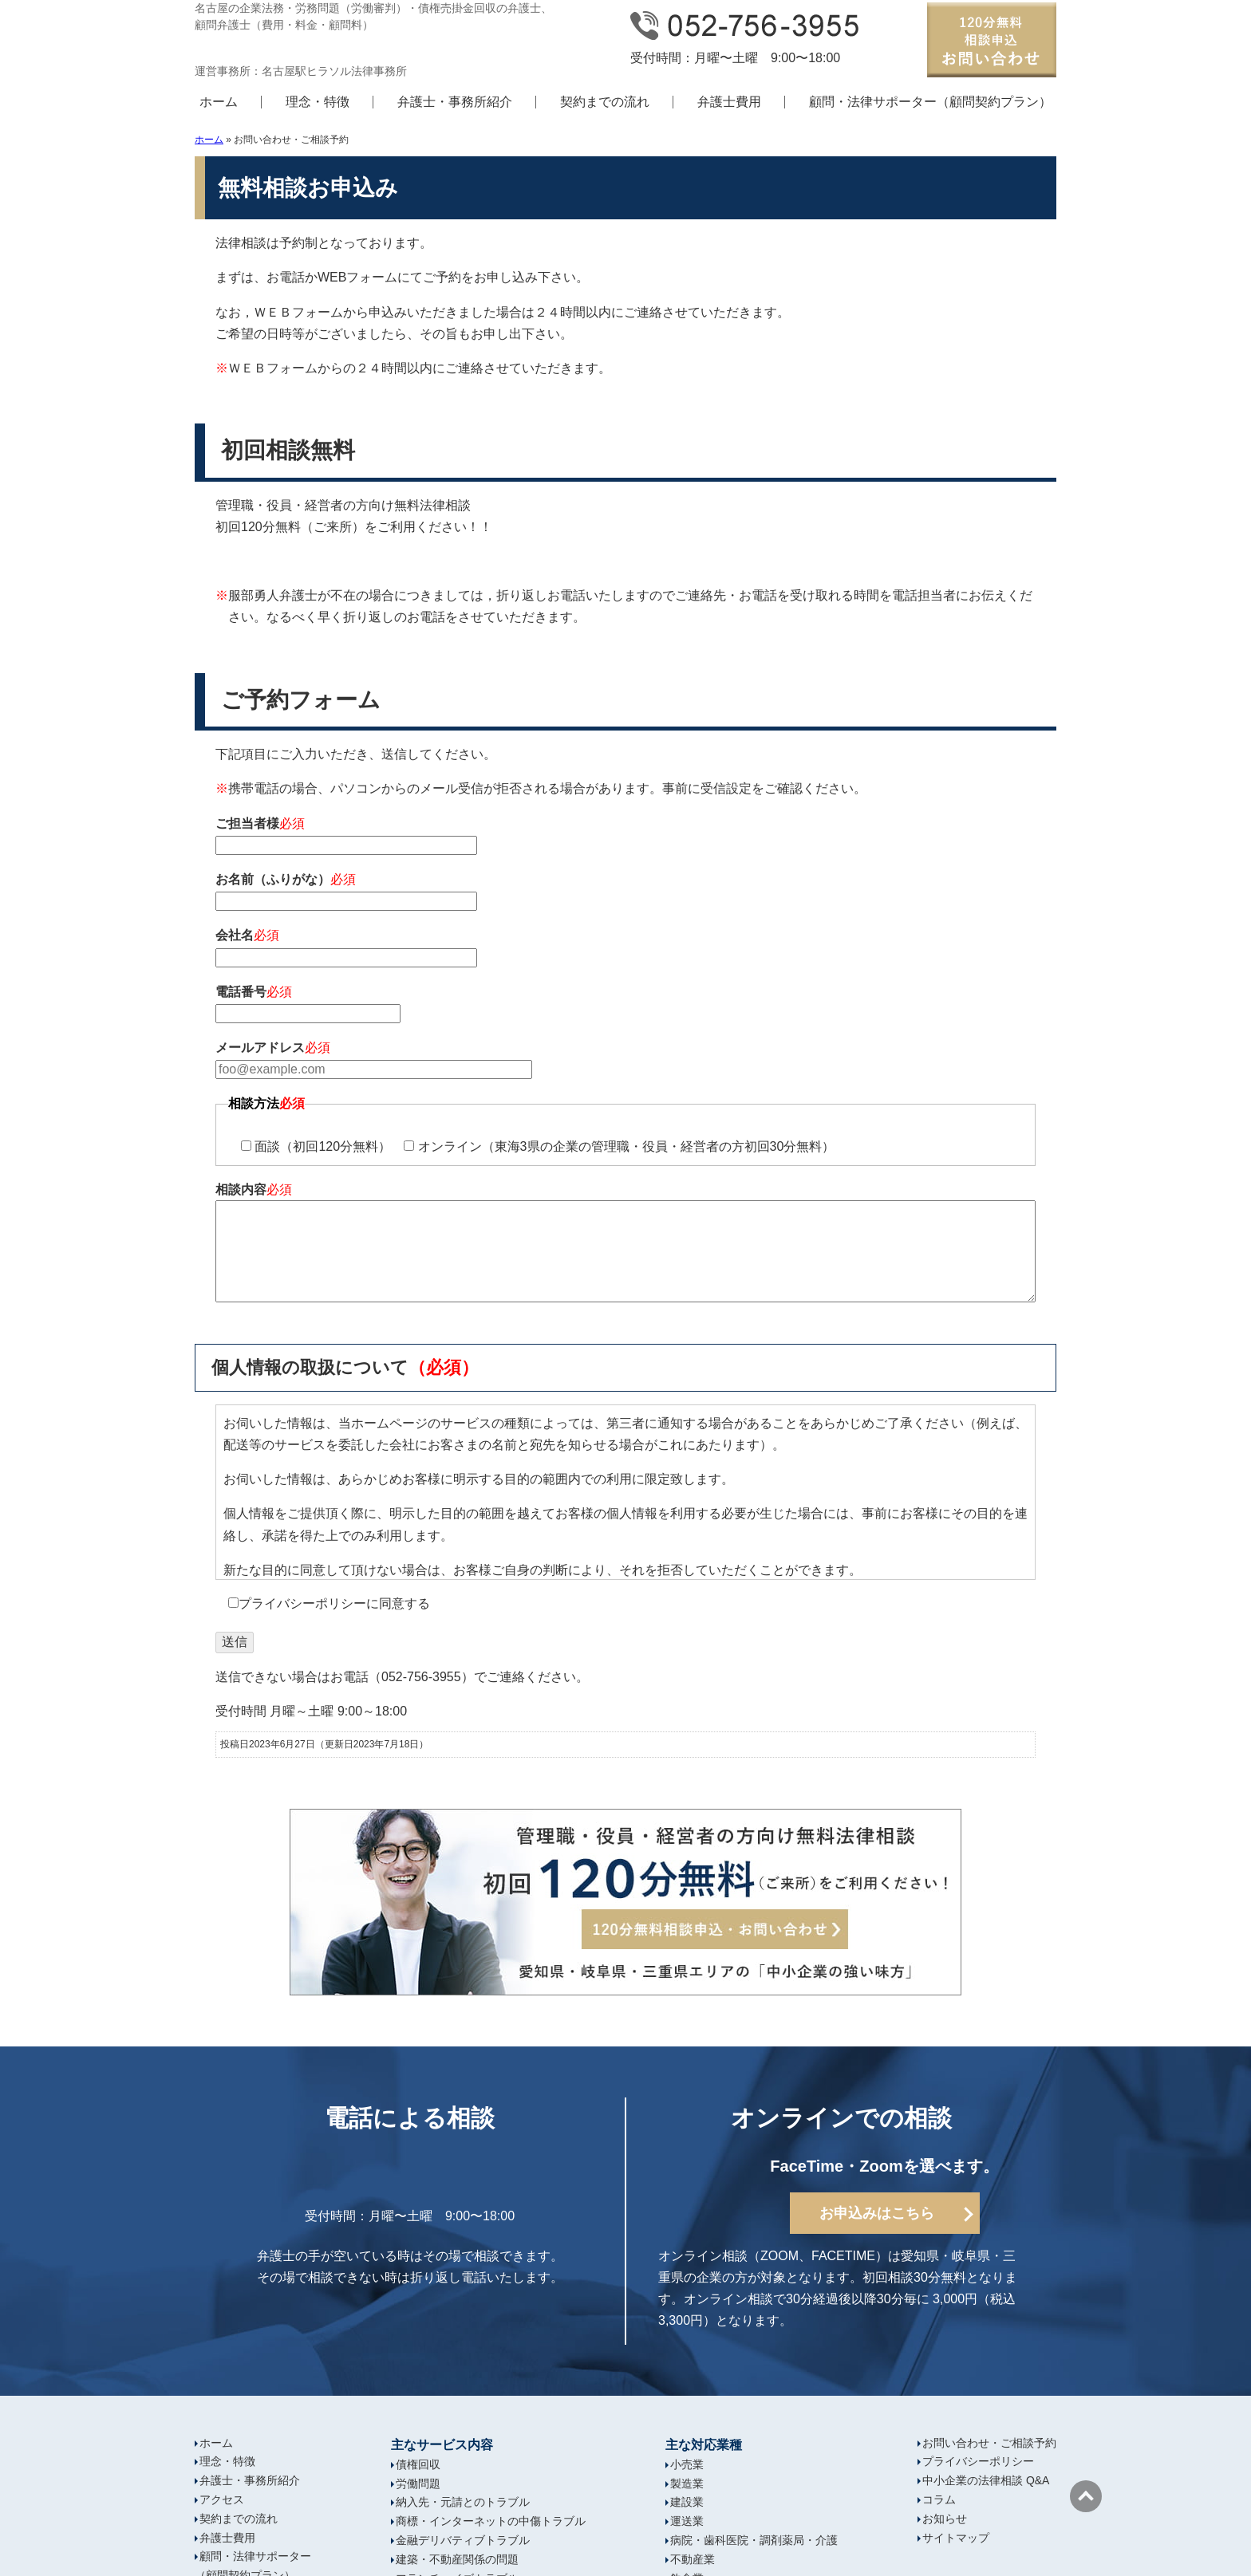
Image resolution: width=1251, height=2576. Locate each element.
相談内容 (625, 1246)
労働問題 (418, 2483)
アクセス (221, 2499)
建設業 (687, 2501)
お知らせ (944, 2518)
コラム (939, 2499)
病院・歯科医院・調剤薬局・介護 (754, 2540)
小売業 (687, 2464)
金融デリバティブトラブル (463, 2540)
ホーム (218, 101)
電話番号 (625, 1004)
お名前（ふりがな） (625, 892)
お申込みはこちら (876, 2213)
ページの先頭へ (1086, 2496)
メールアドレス (625, 1060)
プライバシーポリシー (978, 2461)
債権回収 (418, 2464)
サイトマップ (955, 2537)
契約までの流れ (604, 101)
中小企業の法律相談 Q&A (985, 2480)
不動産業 (692, 2559)
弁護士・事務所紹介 (454, 101)
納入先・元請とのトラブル (463, 2501)
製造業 (687, 2483)
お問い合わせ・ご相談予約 (989, 2442)
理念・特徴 (317, 101)
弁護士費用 (729, 101)
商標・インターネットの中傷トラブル (491, 2521)
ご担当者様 (625, 836)
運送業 (687, 2521)
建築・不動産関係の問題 (457, 2559)
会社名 (625, 947)
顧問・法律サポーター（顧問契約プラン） (930, 101)
